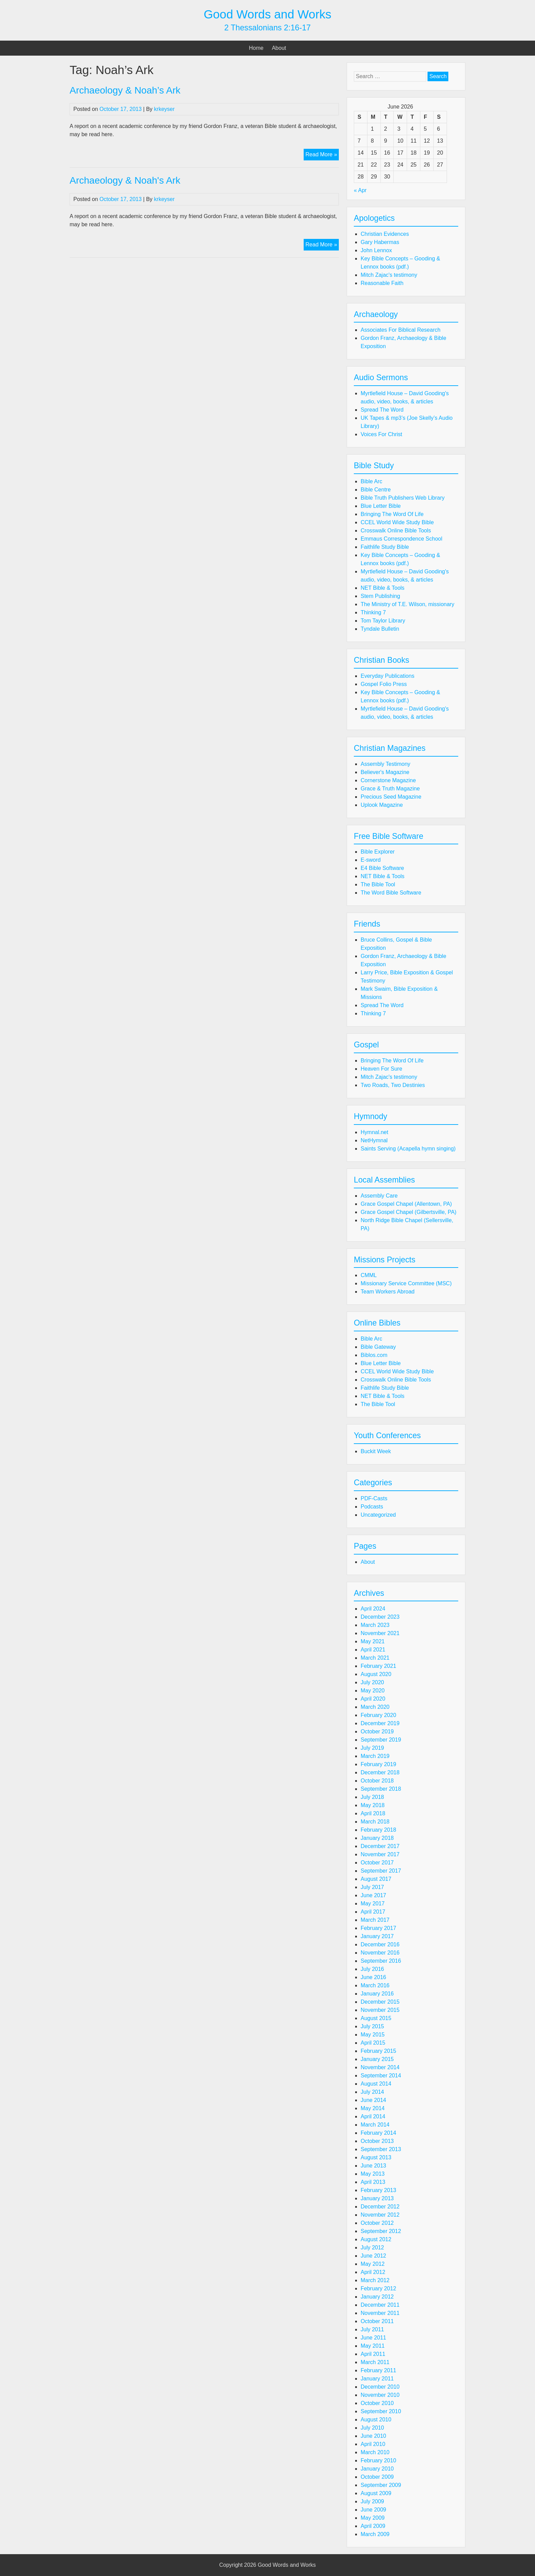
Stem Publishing (380, 596)
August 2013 (376, 2157)
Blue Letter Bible (381, 506)
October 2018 (377, 1781)
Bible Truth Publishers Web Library (403, 498)
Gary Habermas (380, 242)
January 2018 (377, 1838)
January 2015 (377, 2059)
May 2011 (373, 2346)
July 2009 (372, 2501)
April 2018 (373, 1813)
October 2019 (377, 1731)
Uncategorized (378, 1515)
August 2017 (376, 1879)
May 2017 (373, 1903)
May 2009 (373, 2518)
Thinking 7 (373, 612)
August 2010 (376, 2419)
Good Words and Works (267, 14)
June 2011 (373, 2338)
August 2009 (376, 2493)
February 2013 (378, 2190)
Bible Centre (376, 489)
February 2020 (378, 1715)
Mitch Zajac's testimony (389, 275)
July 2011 (372, 2329)
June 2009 (373, 2510)
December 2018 (380, 1772)
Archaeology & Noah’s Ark (125, 90)
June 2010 (373, 2436)
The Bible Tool (378, 884)
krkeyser (164, 109)
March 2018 (375, 1821)
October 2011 (377, 2321)
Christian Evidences (385, 234)
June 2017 (373, 1895)
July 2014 (372, 2092)
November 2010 (380, 2395)
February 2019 (378, 1764)
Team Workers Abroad (388, 1291)
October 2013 (377, 2141)
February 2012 (378, 2288)
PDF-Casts (374, 1498)
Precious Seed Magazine (391, 797)
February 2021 (378, 1666)
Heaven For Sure (381, 1069)
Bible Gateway (378, 1347)
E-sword (371, 860)
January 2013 (377, 2198)
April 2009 (373, 2526)
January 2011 (377, 2378)
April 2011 (373, 2354)
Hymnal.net (374, 1132)
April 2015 (373, 2043)
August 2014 (376, 2084)
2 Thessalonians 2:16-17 (267, 27)
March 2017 (375, 1920)
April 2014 (373, 2116)
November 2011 (380, 2313)
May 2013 (373, 2174)
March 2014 (375, 2125)
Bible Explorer (378, 852)
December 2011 (380, 2305)
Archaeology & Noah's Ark (125, 180)
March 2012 (375, 2280)
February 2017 (378, 1928)
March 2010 (375, 2452)
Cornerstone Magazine (388, 780)
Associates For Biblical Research (400, 330)
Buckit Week (376, 1451)
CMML (369, 1275)
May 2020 (373, 1690)
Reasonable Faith (382, 283)
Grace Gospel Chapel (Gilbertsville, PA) (409, 1212)
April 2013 (373, 2182)
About (279, 48)
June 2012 (373, 2256)
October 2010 (377, 2403)
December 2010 (380, 2387)
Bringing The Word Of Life (392, 514)
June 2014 (373, 2100)
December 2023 (380, 1617)
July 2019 (372, 1748)
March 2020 (375, 1707)
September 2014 (381, 2075)
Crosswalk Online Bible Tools (396, 530)
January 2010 (377, 2469)
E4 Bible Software (382, 868)
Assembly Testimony (385, 764)
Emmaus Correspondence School (401, 539)
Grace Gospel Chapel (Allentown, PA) (406, 1204)
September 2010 (381, 2411)
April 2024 (373, 1609)
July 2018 (372, 1797)
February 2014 (378, 2133)
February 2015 (378, 2051)
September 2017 (381, 1871)
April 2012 (373, 2272)
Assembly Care (379, 1196)
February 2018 (378, 1830)
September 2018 (381, 1789)
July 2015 (372, 2026)
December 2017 (380, 1846)
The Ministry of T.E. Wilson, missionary (407, 604)
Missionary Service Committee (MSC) (406, 1283)
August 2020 (376, 1674)
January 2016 (377, 1994)
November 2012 (380, 2215)
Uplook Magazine (382, 805)
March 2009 (375, 2534)
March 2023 (375, 1625)
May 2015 (373, 2034)
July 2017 (372, 1887)
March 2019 (375, 1756)
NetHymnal (374, 1140)
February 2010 (378, 2460)
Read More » (322, 155)
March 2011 (375, 2362)
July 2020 (372, 1682)
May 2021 (373, 1641)
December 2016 (380, 1944)
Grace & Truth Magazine (390, 788)
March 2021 (375, 1658)
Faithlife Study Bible (385, 547)
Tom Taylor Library (383, 621)
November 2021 (380, 1633)
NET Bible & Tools (382, 588)
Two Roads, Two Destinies (393, 1085)
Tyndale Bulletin (380, 629)
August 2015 (376, 2018)
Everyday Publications (387, 676)
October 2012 (377, 2223)
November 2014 (380, 2067)
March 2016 (375, 1985)
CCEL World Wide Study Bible (397, 522)
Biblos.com (374, 1355)
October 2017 (377, 1862)
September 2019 (381, 1740)
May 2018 (373, 1805)
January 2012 (377, 2297)
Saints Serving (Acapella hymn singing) (408, 1148)
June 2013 (373, 2166)
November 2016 (380, 1953)
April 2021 (373, 1649)
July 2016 (372, 1969)
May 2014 (373, 2108)
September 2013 (381, 2149)
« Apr (360, 190)
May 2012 (373, 2264)
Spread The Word (382, 410)
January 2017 (377, 1936)
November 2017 (380, 1854)
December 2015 (380, 2002)
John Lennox (376, 250)
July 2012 (372, 2247)
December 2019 (380, 1723)
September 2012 (381, 2231)
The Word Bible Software (391, 893)
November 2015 (380, 2010)
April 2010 (373, 2444)
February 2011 (378, 2370)
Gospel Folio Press (384, 684)
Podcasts (372, 1506)
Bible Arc (371, 481)
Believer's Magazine (385, 772)
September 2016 (381, 1961)
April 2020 (373, 1699)
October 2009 (377, 2477)
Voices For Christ (381, 434)
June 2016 (373, 1977)
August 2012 (376, 2239)
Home (256, 48)
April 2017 (373, 1912)
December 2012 (380, 2206)
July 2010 (372, 2428)
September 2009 (381, 2485)
